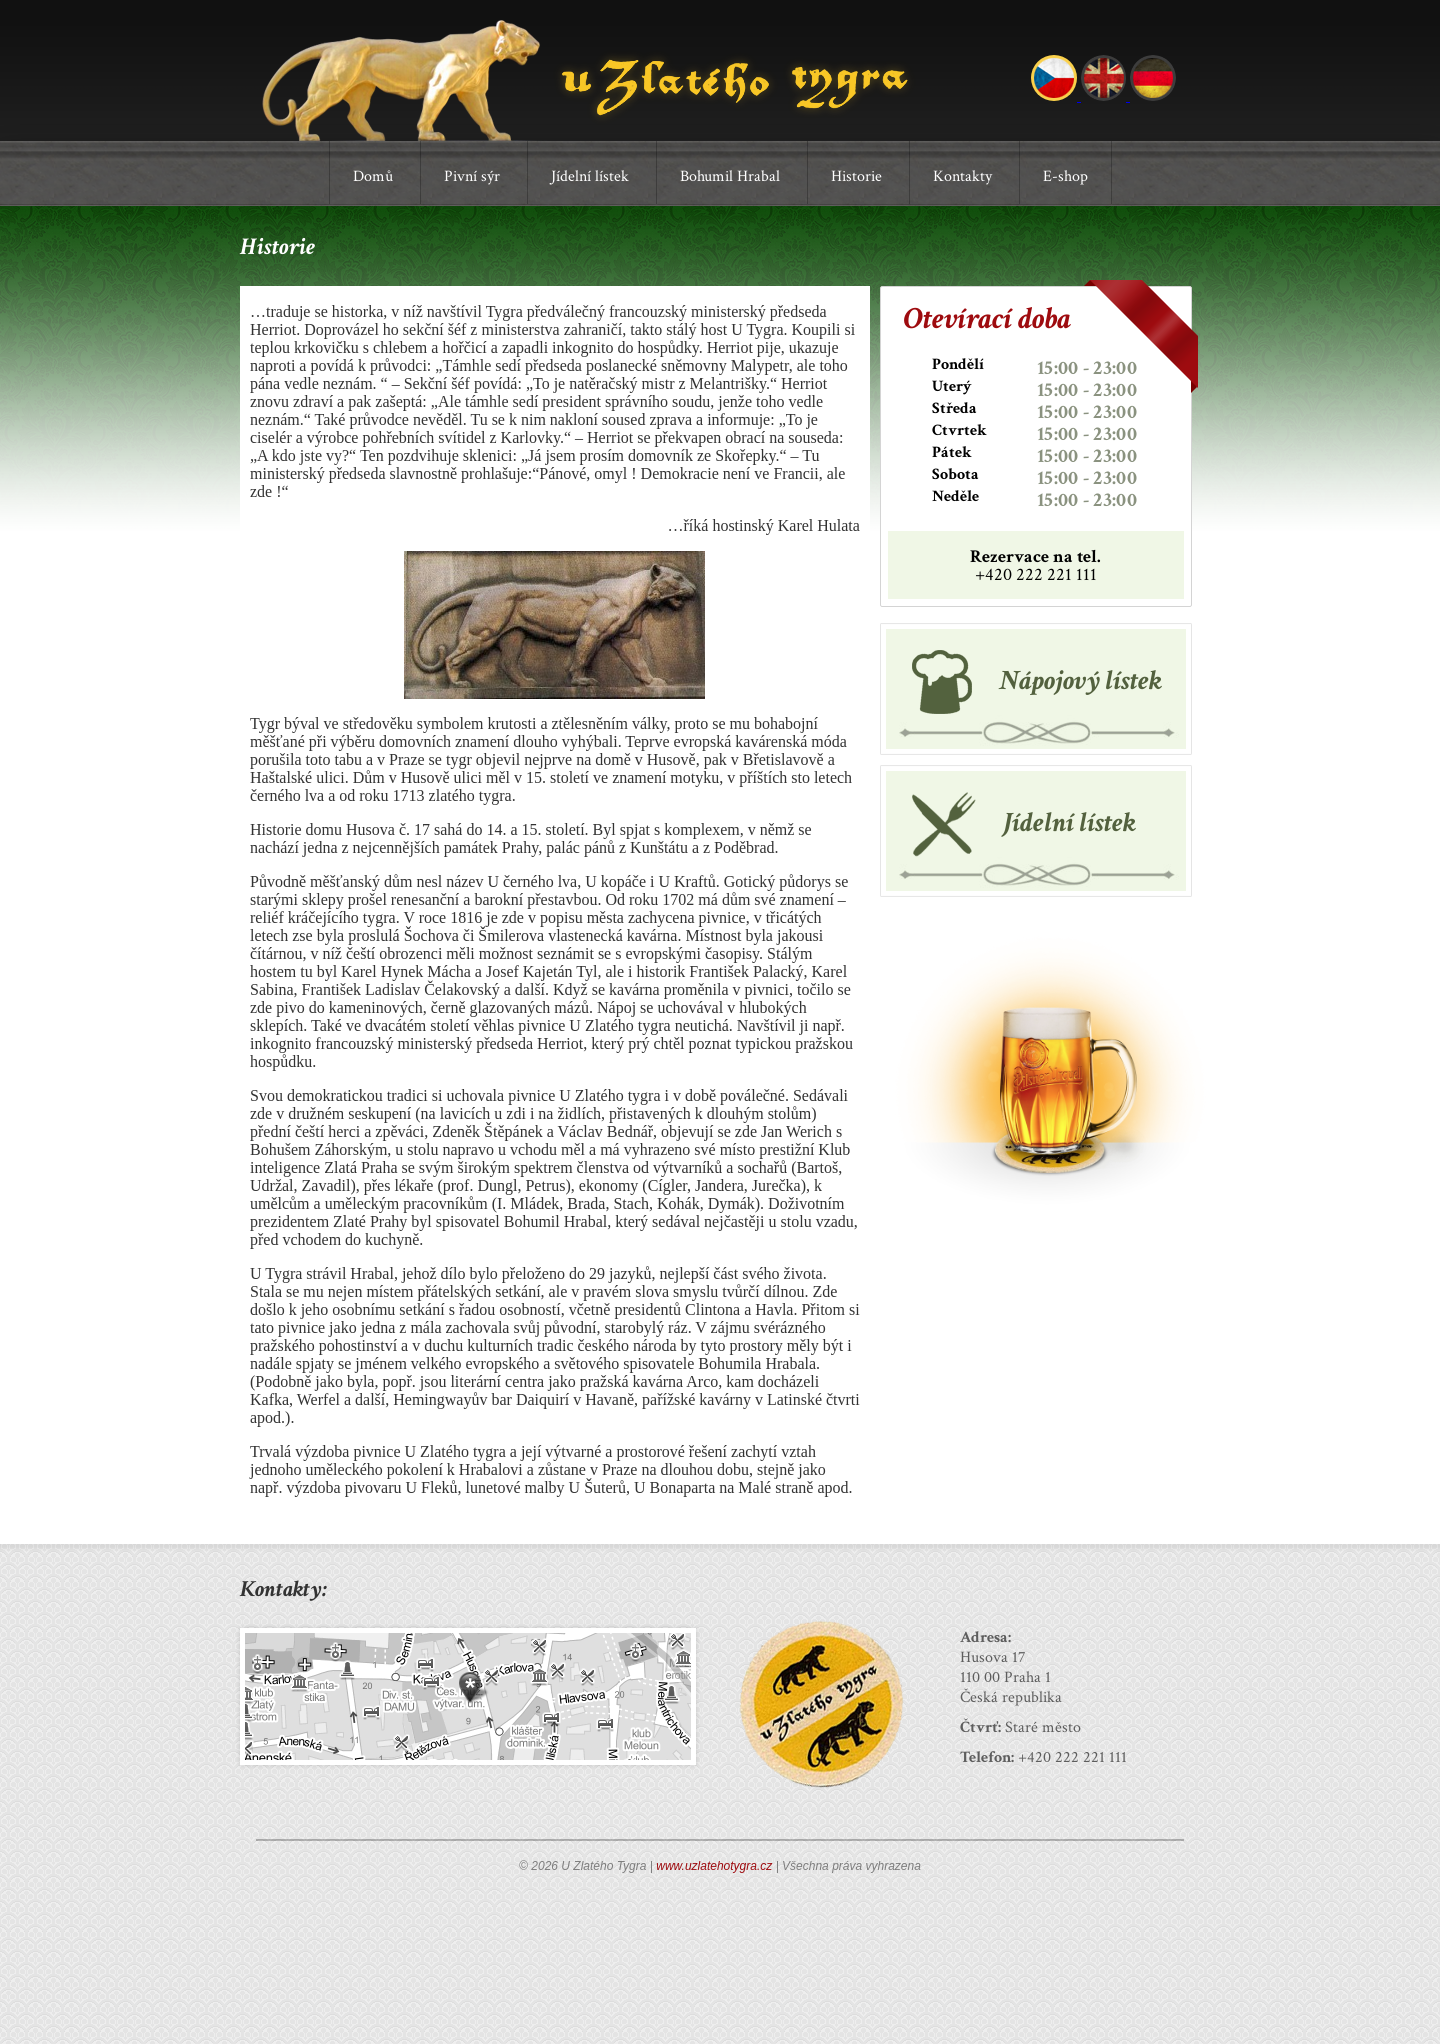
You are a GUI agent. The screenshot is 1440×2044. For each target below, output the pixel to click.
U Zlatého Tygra (593, 80)
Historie (856, 176)
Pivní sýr (472, 176)
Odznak (821, 1704)
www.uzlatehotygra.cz (714, 1866)
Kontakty (962, 176)
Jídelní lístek (590, 176)
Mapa (468, 1696)
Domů (373, 176)
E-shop (1065, 176)
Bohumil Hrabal (730, 176)
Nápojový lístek (1080, 680)
